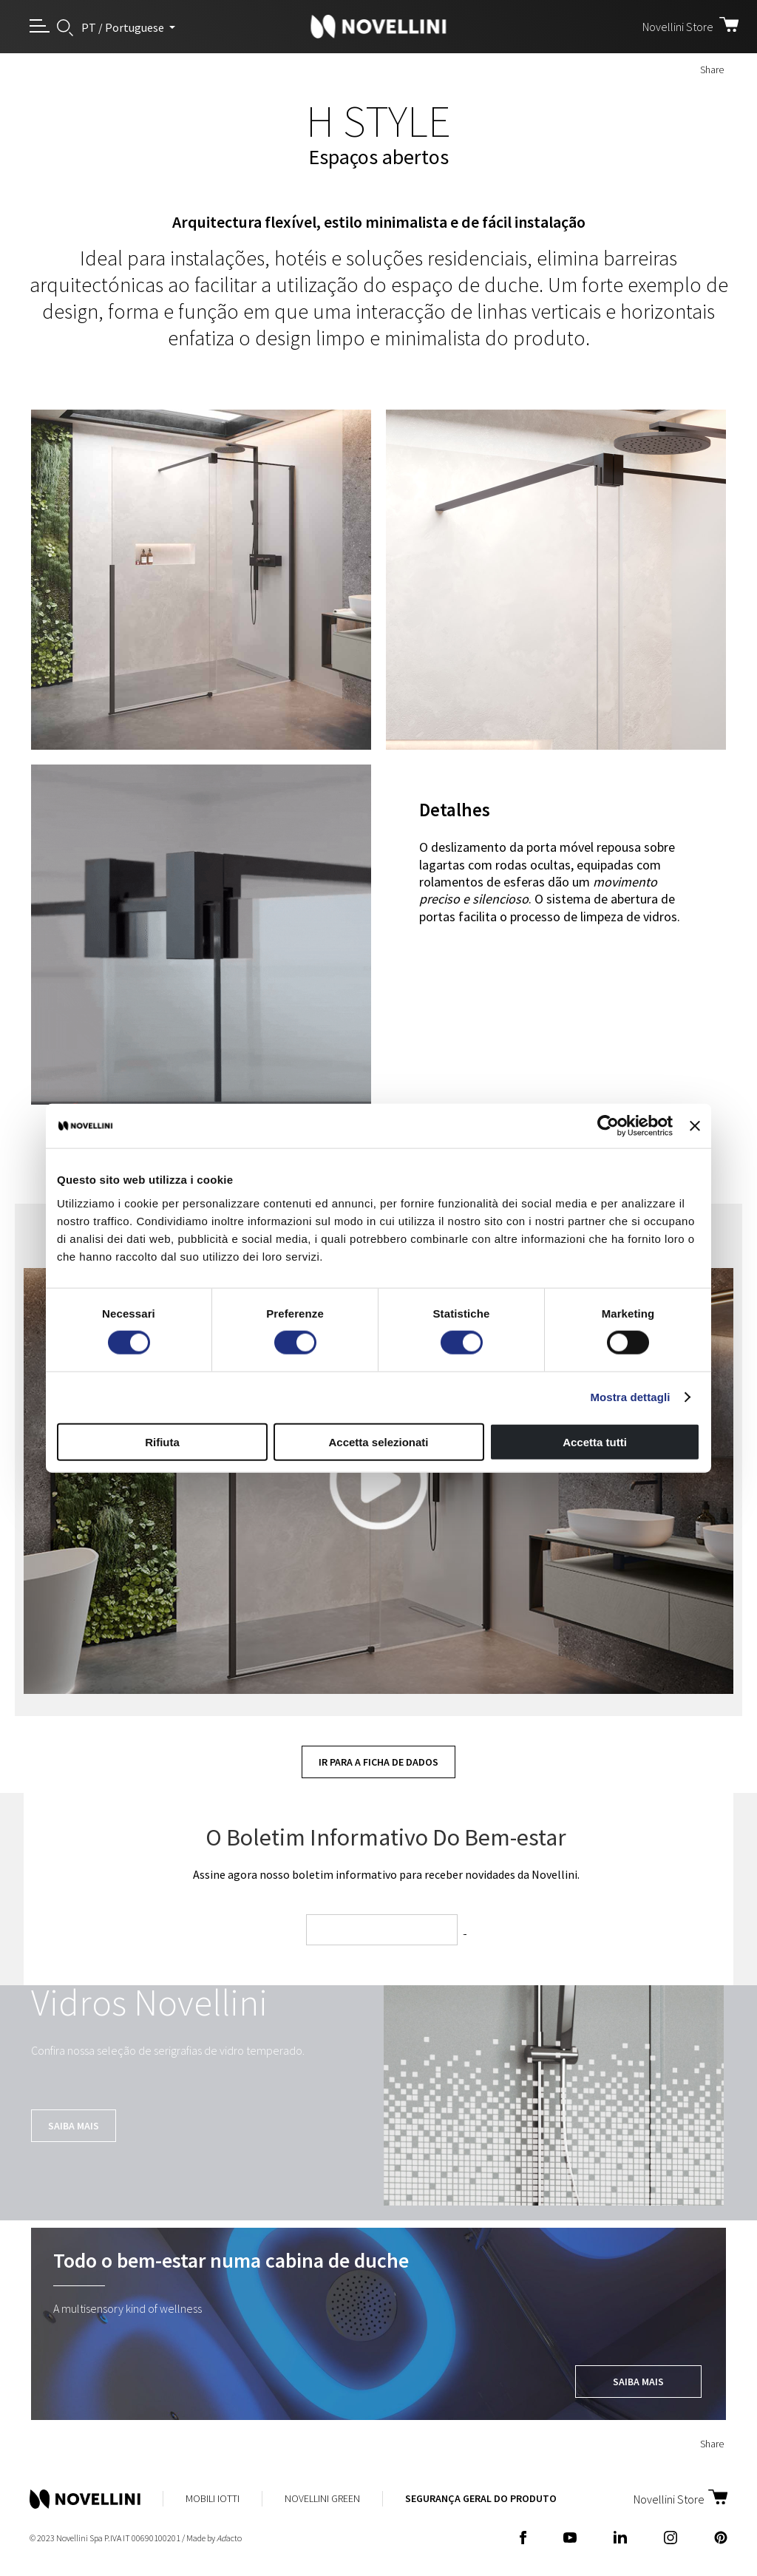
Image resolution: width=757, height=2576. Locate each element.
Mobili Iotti (213, 2498)
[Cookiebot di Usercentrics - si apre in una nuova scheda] (608, 1126)
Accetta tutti (595, 1441)
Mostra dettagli (630, 1397)
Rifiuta (162, 1441)
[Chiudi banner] (695, 1126)
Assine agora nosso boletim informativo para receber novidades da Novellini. (386, 1874)
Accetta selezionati (378, 1441)
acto (229, 2537)
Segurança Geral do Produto (481, 2498)
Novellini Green (322, 2498)
